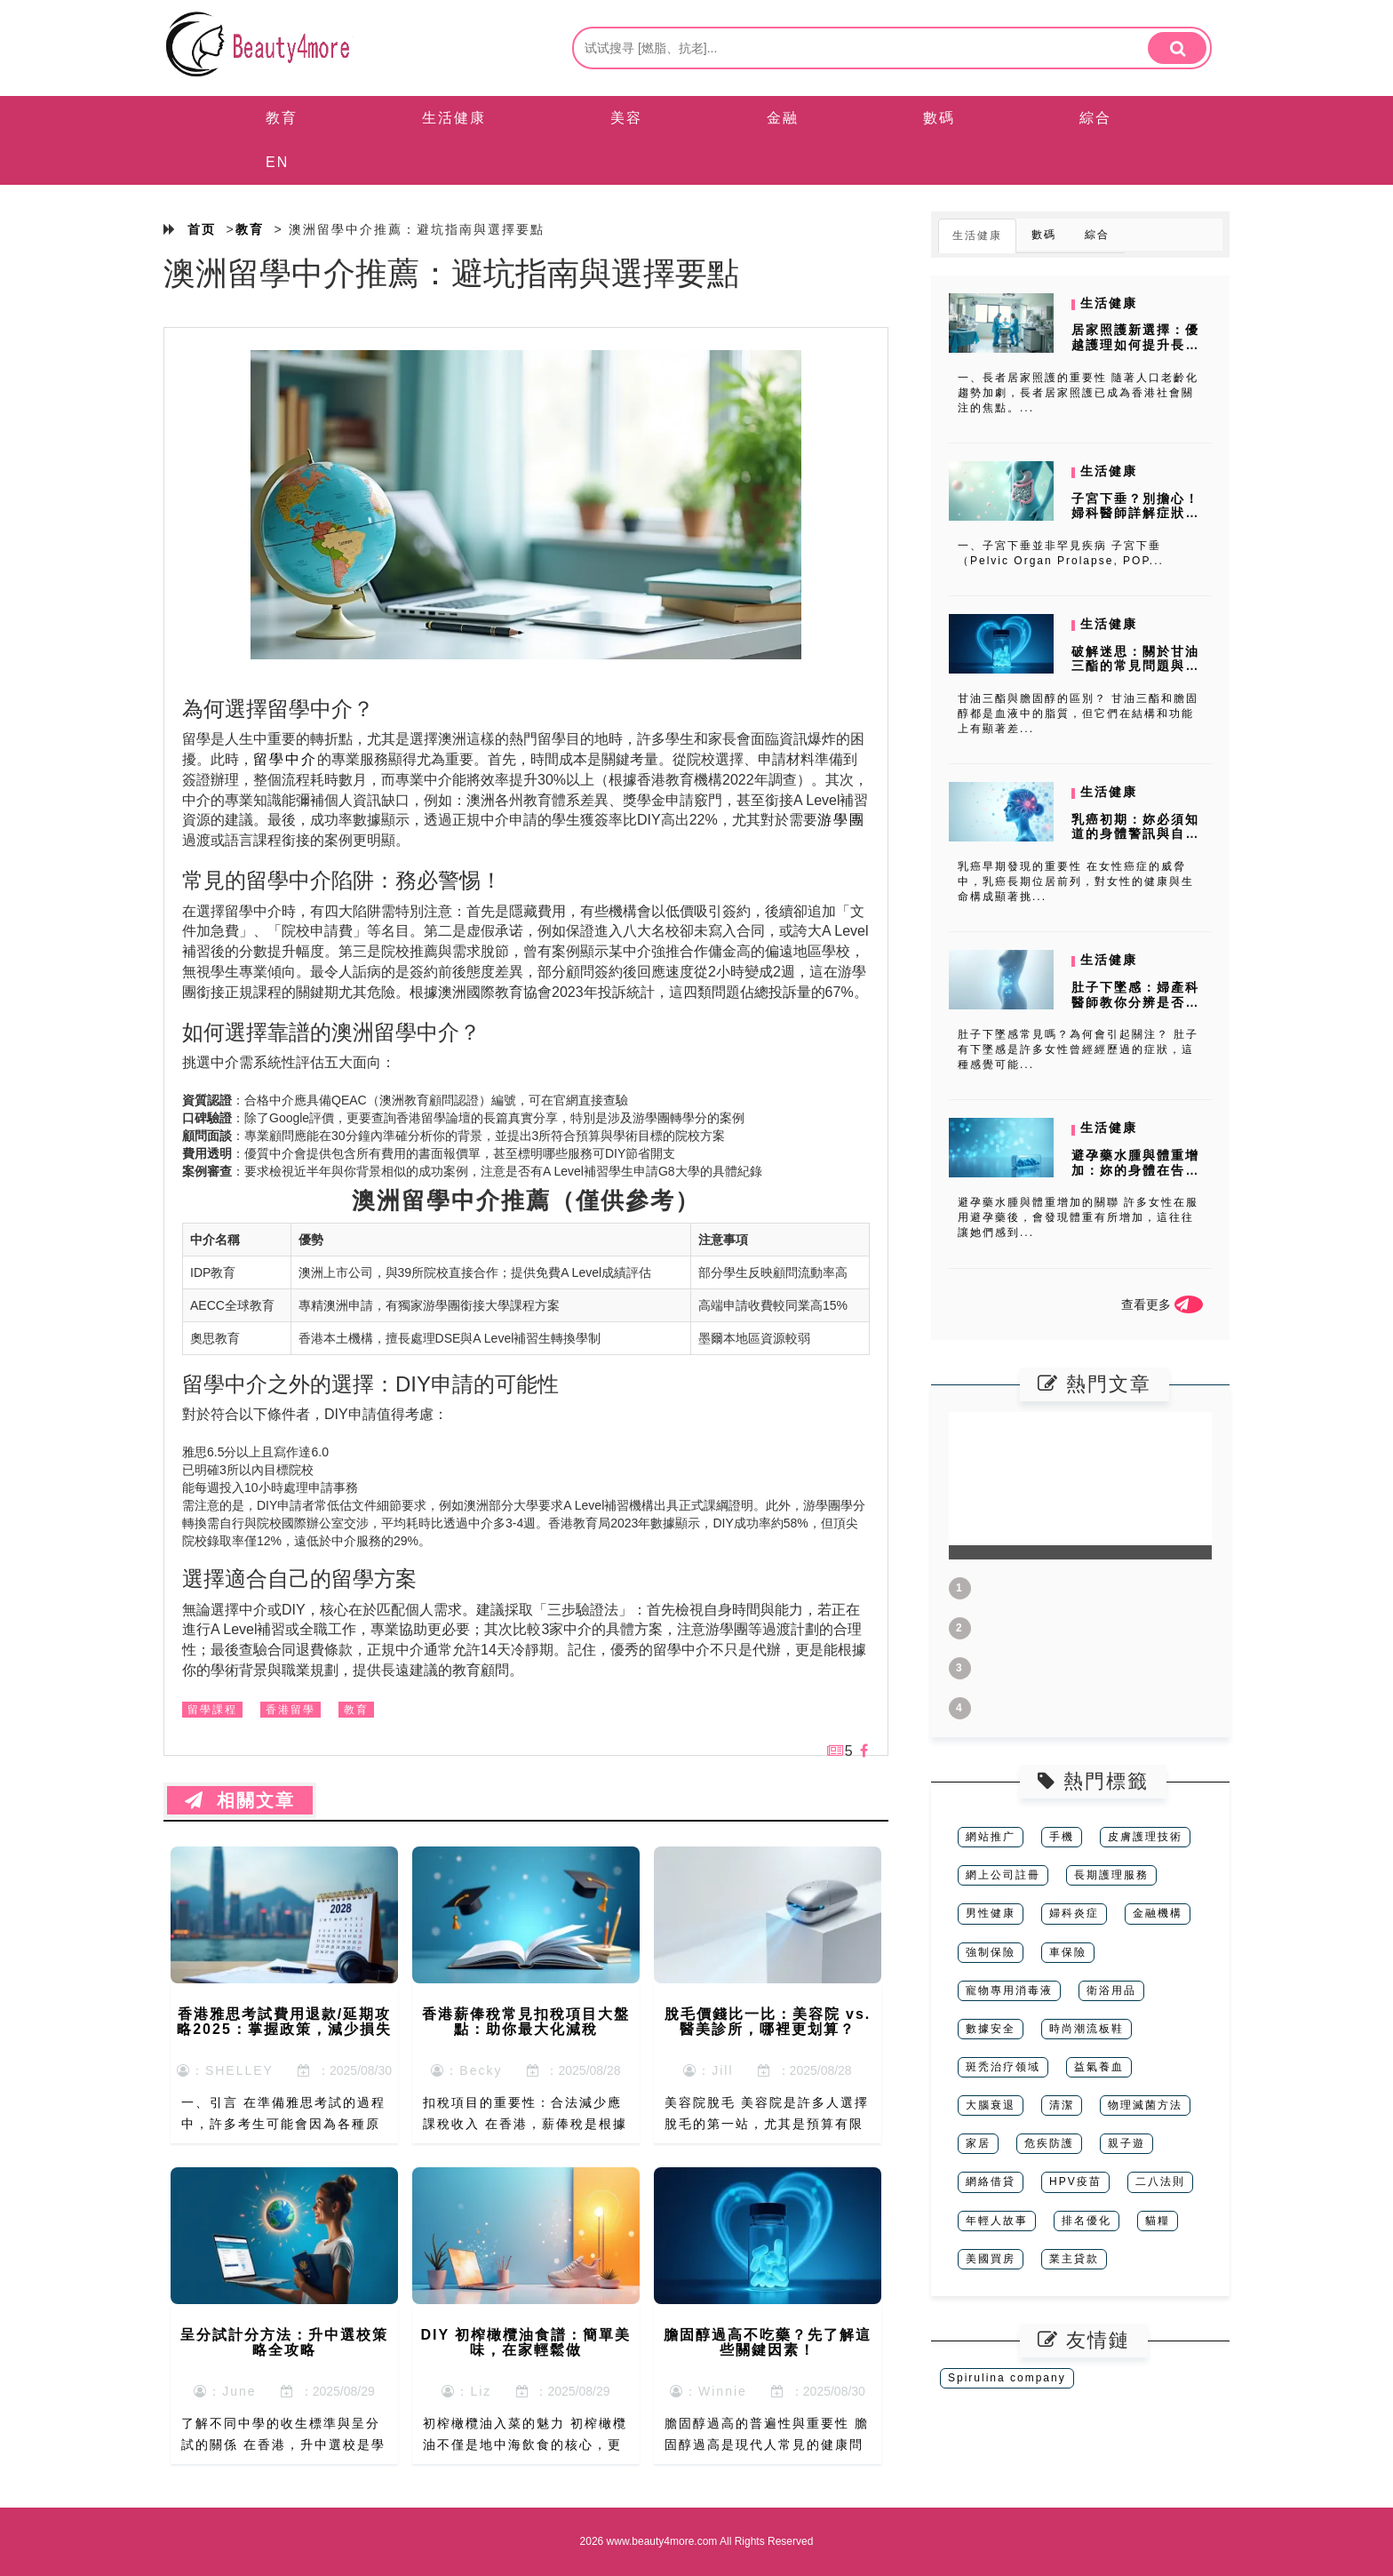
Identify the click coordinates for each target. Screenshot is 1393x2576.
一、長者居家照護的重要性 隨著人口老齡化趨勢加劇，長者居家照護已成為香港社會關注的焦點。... (1078, 392)
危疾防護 (1049, 2143)
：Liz (466, 2391)
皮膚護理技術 (1145, 1836)
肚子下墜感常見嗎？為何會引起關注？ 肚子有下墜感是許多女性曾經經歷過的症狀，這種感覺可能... (1078, 1049)
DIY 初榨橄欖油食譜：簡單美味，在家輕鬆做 (526, 2342)
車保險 (1068, 1952)
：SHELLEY (225, 2070)
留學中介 (285, 759)
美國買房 (990, 2259)
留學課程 (212, 1709)
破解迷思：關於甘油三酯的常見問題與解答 (1135, 666)
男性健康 (990, 1913)
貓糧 (1157, 2220)
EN (277, 162)
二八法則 (1160, 2181)
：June (225, 2391)
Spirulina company (1007, 2378)
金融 (783, 117)
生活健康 (454, 117)
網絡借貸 (990, 2181)
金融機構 (1157, 1913)
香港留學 (290, 1709)
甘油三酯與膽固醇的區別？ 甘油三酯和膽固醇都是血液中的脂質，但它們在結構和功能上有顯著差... (1078, 713)
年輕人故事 (997, 2220)
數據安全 (990, 2028)
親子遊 (1126, 2143)
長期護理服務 (1111, 1875)
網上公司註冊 (1003, 1875)
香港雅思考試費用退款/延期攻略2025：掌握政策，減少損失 (284, 2022)
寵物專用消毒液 (1009, 1990)
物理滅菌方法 (1145, 2105)
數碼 (939, 117)
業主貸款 (1074, 2259)
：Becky (466, 2070)
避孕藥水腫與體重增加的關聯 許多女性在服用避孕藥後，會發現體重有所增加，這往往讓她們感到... (1078, 1217)
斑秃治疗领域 (1003, 2067)
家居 (978, 2143)
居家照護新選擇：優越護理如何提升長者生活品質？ (1135, 345)
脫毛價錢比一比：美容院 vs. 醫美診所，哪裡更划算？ (768, 2022)
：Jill (708, 2070)
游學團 (841, 819)
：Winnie (708, 2391)
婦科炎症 (1074, 1913)
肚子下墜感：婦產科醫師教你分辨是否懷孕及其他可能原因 (1135, 1002)
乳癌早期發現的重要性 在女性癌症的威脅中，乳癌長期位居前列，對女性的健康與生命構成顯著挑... (1076, 881)
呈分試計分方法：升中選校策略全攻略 (284, 2342)
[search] (1177, 48)
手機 (1061, 1836)
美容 (626, 117)
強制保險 (990, 1952)
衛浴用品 (1111, 1990)
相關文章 (240, 1800)
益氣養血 (1099, 2067)
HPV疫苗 (1075, 2181)
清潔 (1061, 2105)
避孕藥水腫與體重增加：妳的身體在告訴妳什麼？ (1135, 1170)
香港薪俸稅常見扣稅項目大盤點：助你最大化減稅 (526, 2022)
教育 (282, 117)
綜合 (1095, 117)
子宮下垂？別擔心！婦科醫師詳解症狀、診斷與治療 (1135, 513)
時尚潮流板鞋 (1086, 2028)
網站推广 (990, 1836)
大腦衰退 (990, 2105)
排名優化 (1086, 2220)
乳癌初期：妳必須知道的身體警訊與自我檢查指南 (1135, 834)
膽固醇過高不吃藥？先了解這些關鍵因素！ (768, 2342)
